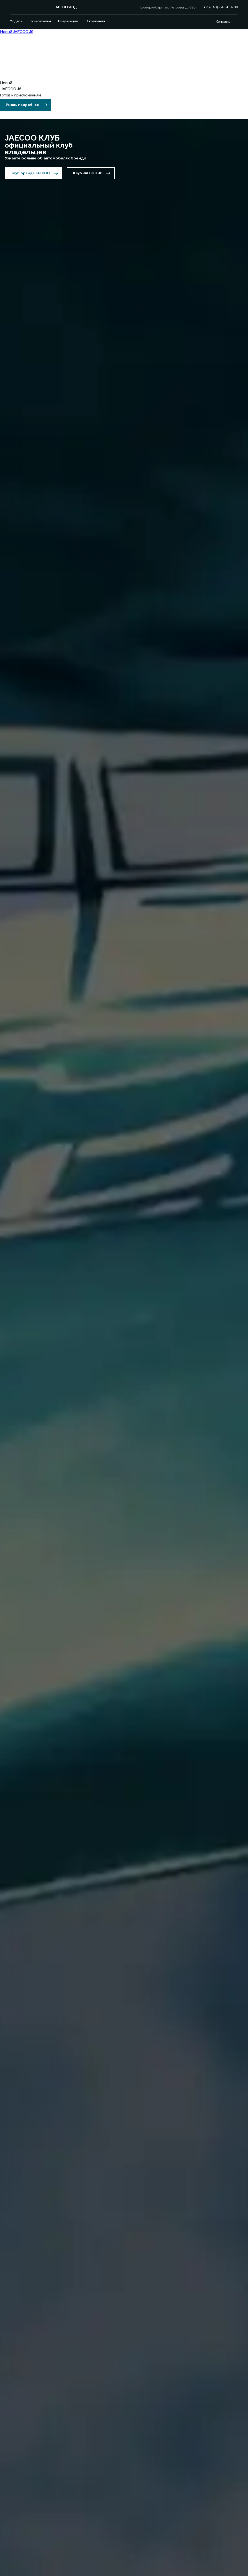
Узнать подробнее (22, 105)
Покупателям (40, 21)
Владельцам (68, 21)
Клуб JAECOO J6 (87, 173)
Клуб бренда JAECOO (30, 173)
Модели (16, 21)
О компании (95, 21)
